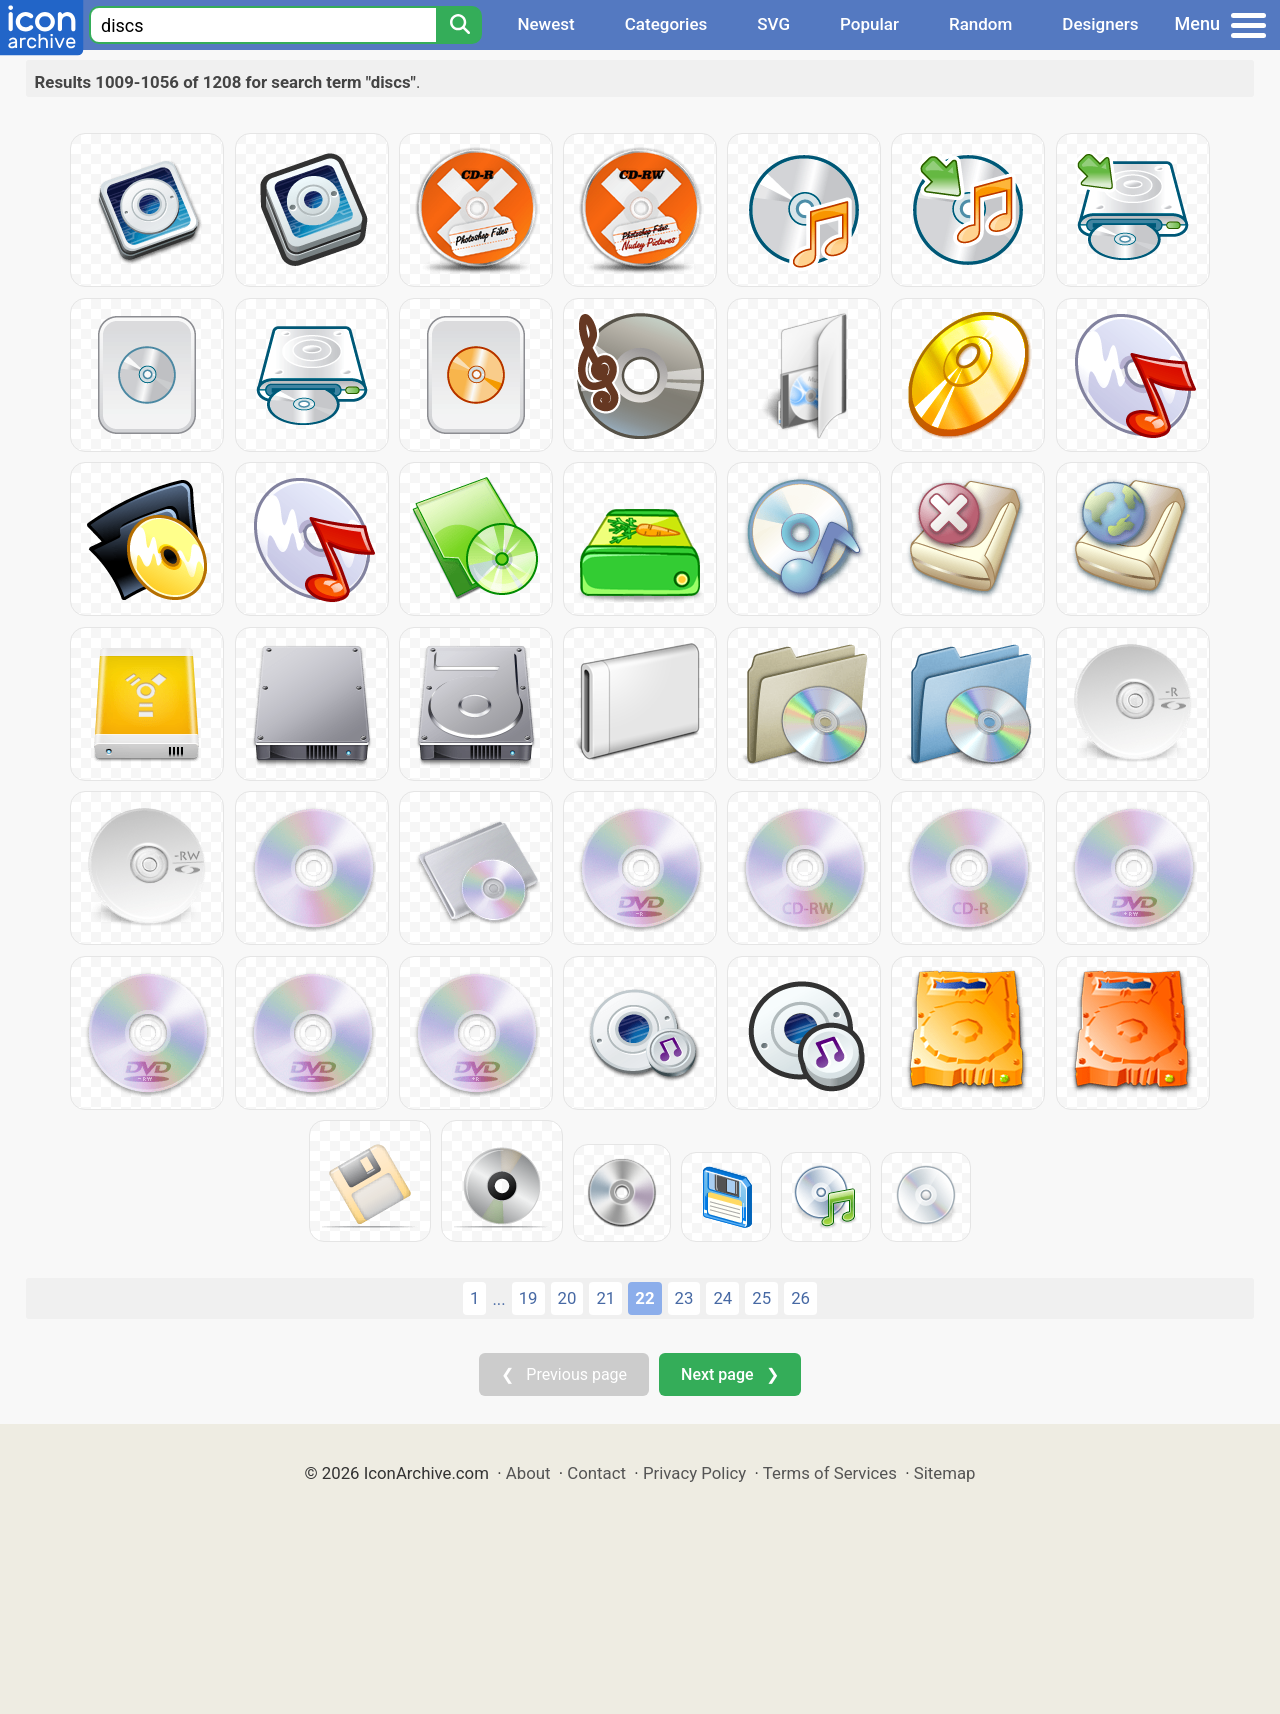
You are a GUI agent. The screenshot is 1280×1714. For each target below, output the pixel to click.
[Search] (459, 25)
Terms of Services (830, 1473)
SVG (773, 24)
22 (644, 1298)
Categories (666, 24)
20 (567, 1298)
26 (800, 1298)
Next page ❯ (729, 1374)
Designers (1100, 24)
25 (761, 1298)
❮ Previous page (564, 1374)
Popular (869, 24)
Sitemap (945, 1473)
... (498, 1299)
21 (605, 1298)
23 (684, 1298)
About (528, 1473)
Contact (596, 1473)
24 (722, 1298)
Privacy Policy (694, 1473)
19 (528, 1298)
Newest (545, 24)
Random (980, 24)
